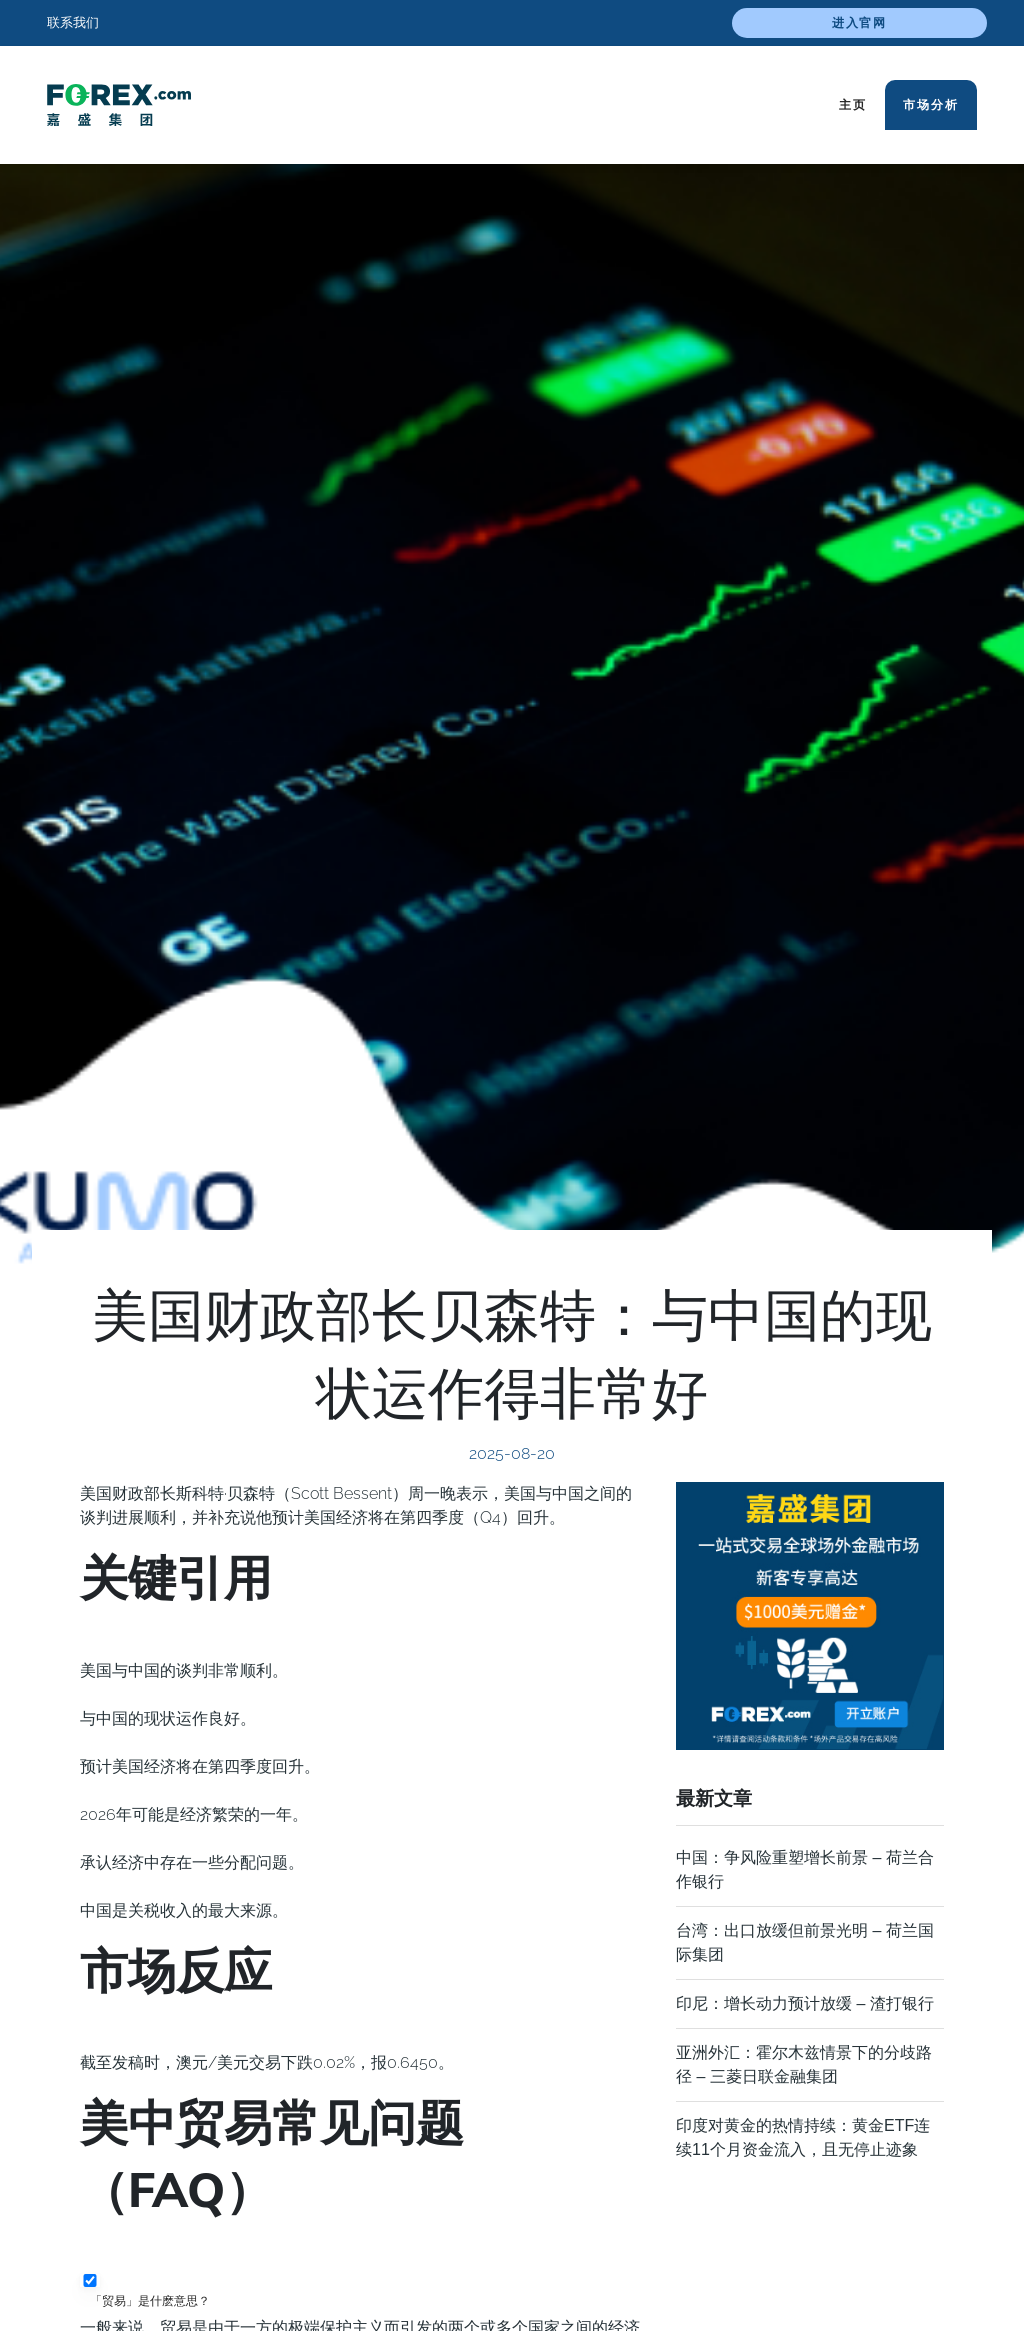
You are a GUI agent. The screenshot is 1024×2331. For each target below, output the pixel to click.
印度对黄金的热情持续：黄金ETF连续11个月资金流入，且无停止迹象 (803, 2137)
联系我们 (73, 22)
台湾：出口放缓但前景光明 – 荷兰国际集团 (805, 1942)
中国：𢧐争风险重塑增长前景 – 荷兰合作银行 (805, 1869)
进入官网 (860, 23)
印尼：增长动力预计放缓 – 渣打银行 (805, 2003)
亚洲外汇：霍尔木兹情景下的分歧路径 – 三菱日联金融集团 (804, 2064)
